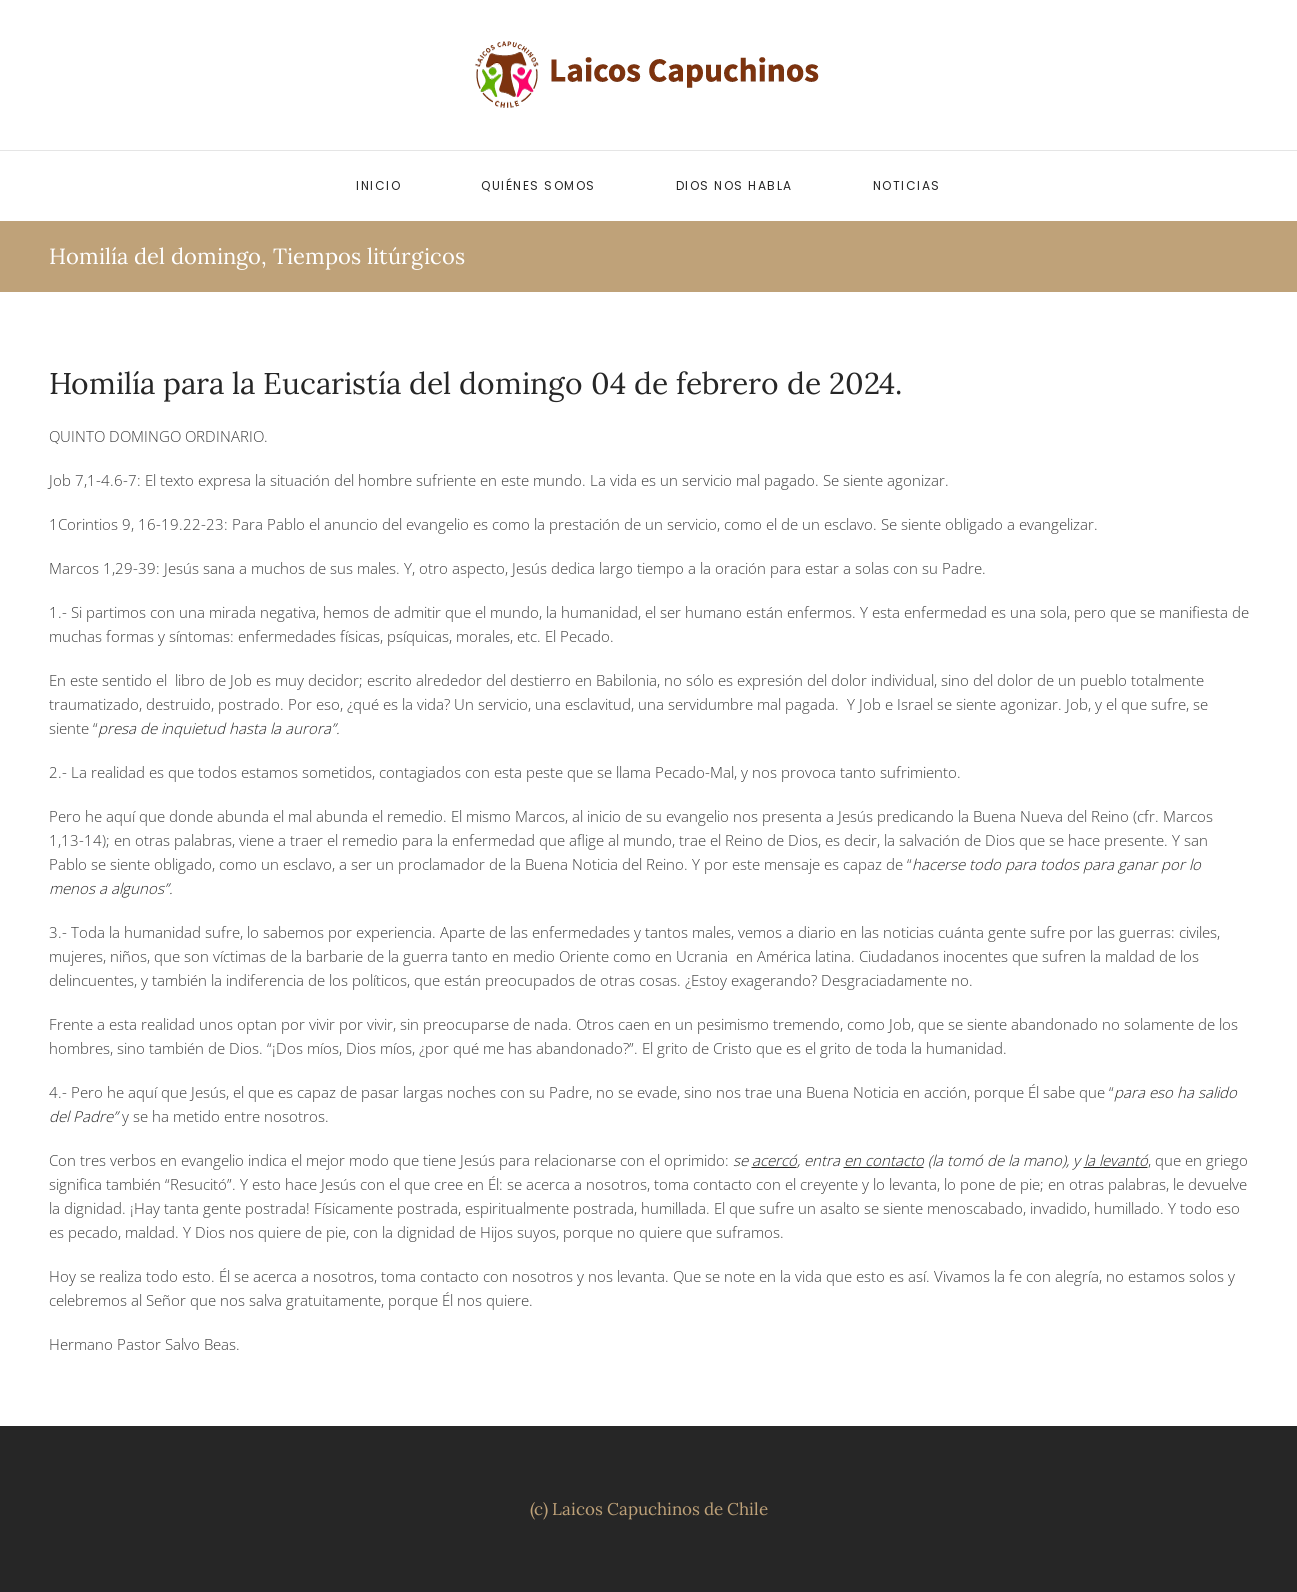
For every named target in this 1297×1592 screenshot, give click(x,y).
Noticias (907, 185)
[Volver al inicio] (649, 75)
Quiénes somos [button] (538, 185)
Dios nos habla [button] (734, 185)
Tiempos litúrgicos (369, 256)
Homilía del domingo (155, 256)
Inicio (378, 185)
